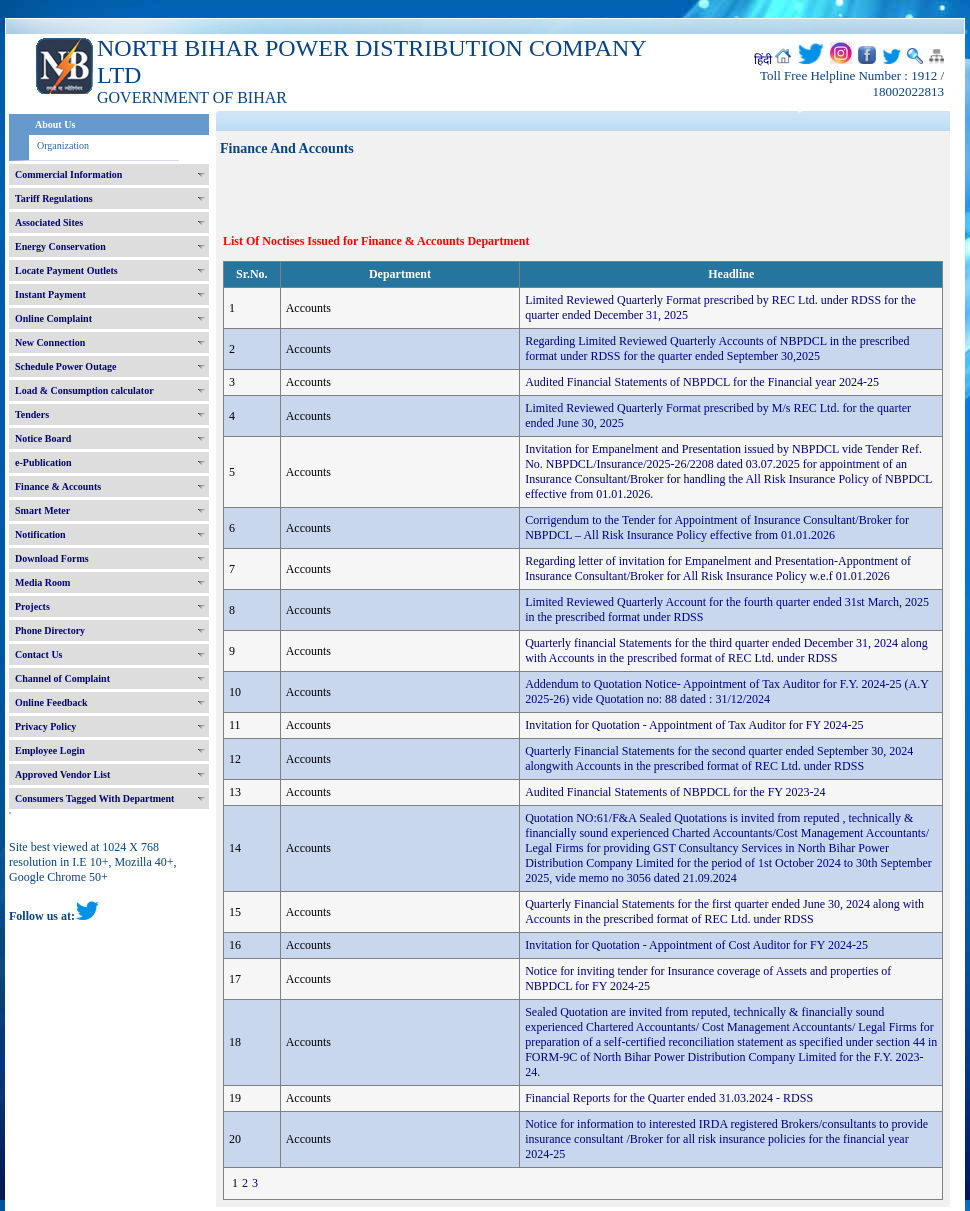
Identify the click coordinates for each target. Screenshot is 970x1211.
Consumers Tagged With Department (94, 798)
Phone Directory (50, 630)
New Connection (50, 342)
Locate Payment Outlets (66, 270)
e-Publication (43, 462)
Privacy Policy (45, 726)
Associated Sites (49, 222)
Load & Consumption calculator (84, 390)
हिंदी (763, 60)
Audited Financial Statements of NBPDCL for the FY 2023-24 (675, 792)
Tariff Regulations (54, 198)
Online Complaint (53, 318)
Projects (32, 606)
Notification (40, 534)
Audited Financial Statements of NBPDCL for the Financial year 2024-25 (702, 382)
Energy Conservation (60, 246)
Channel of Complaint (62, 678)
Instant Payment (50, 294)
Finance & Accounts (58, 486)
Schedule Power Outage (65, 366)
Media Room (42, 582)
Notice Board (43, 438)
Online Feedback (51, 702)
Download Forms (52, 558)
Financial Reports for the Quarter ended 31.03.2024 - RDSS (669, 1098)
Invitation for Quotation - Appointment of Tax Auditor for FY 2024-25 (694, 725)
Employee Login (50, 750)
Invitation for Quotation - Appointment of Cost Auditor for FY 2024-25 (696, 945)
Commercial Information (68, 174)
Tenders (32, 414)
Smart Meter (42, 510)
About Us (55, 124)
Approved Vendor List (62, 774)
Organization (63, 145)
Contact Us (39, 654)
